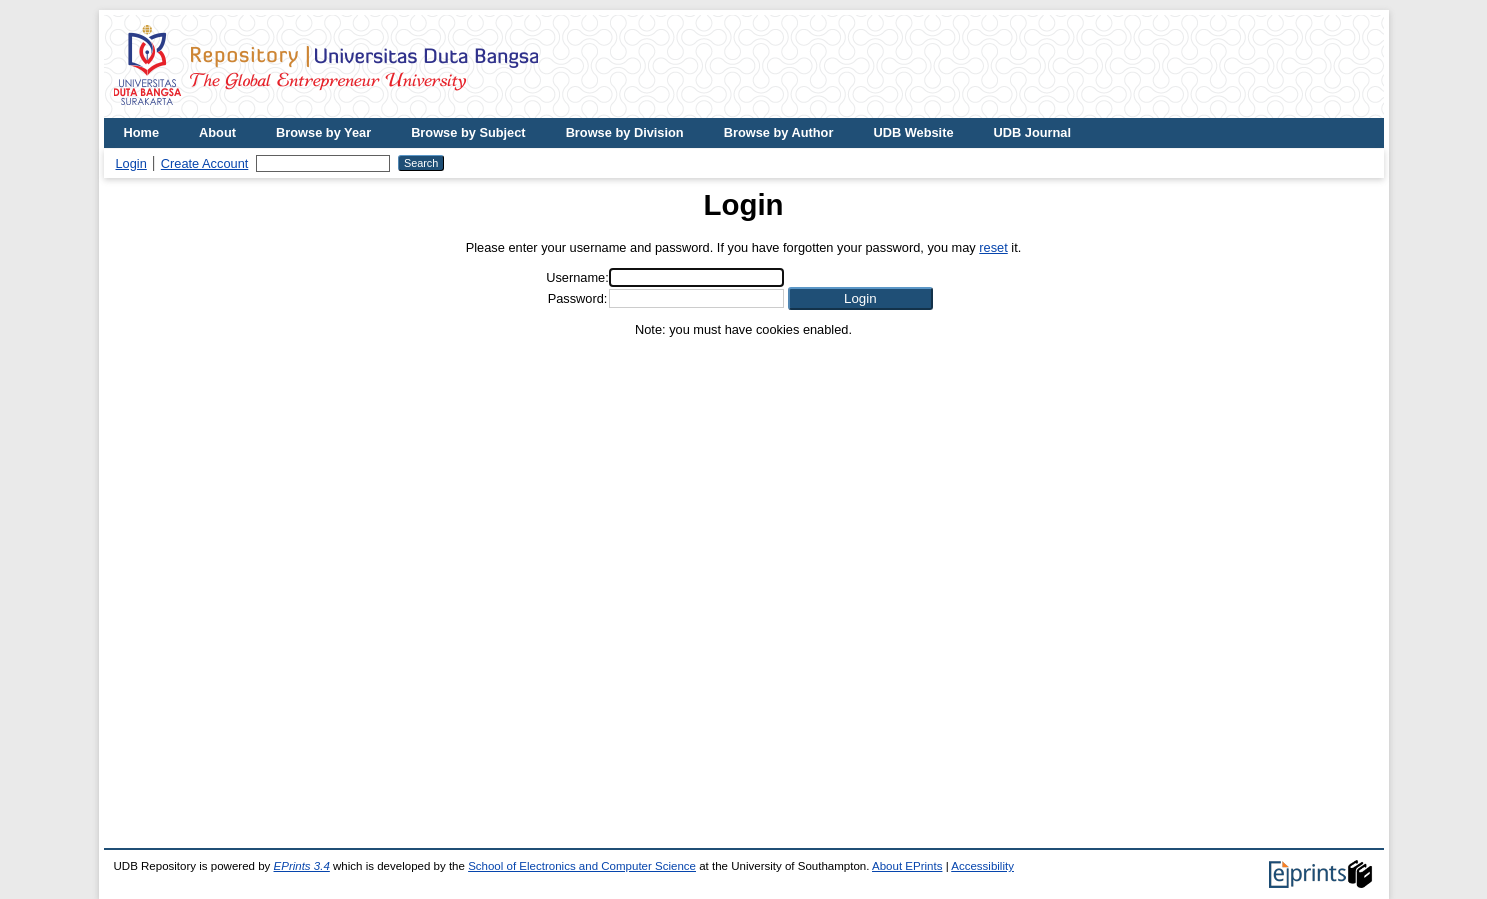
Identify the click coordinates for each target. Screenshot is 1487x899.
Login (131, 163)
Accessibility (982, 866)
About (217, 132)
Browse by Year (323, 132)
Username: (577, 277)
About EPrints (907, 866)
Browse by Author (779, 132)
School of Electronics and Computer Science (582, 866)
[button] (860, 298)
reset (993, 247)
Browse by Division (625, 132)
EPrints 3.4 (302, 866)
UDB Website (913, 132)
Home (142, 132)
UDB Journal (1033, 132)
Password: (578, 298)
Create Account (205, 163)
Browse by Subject (468, 132)
